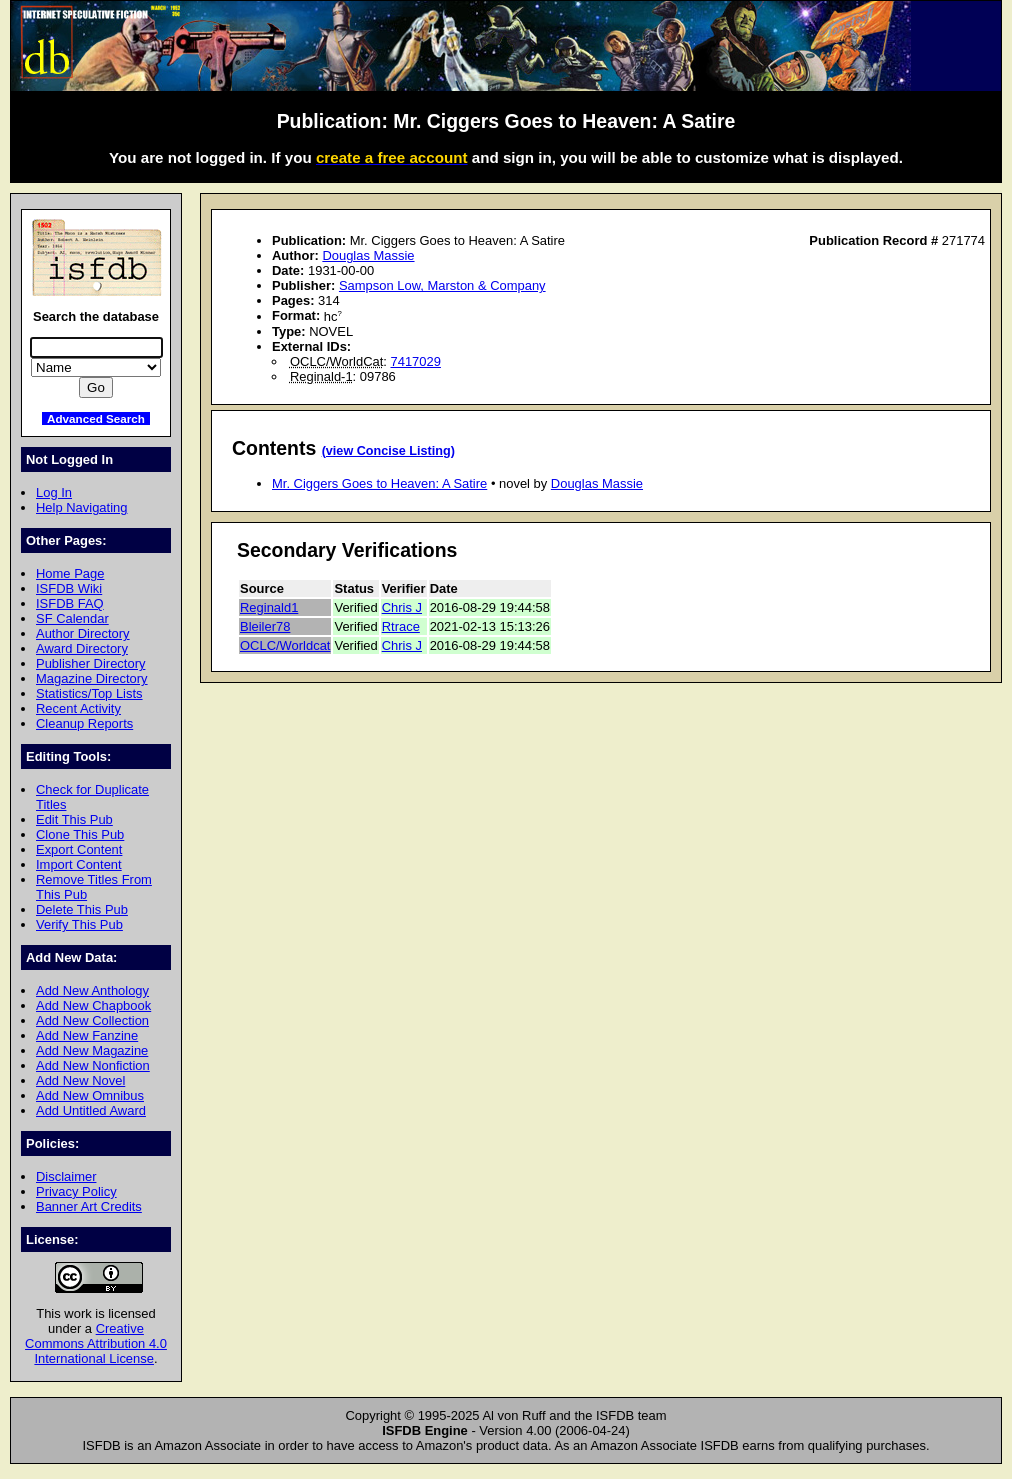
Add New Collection (92, 1020)
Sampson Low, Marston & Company (442, 285)
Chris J (402, 607)
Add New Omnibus (90, 1095)
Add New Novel (80, 1080)
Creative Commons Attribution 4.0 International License (96, 1343)
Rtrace (401, 626)
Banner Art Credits (89, 1206)
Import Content (79, 864)
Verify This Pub (79, 924)
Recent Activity (78, 708)
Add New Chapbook (93, 1005)
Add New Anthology (92, 990)
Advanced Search (96, 418)
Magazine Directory (92, 678)
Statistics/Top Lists (89, 693)
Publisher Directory (90, 663)
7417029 (416, 361)
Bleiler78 (265, 626)
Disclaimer (66, 1176)
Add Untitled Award (91, 1110)
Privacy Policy (76, 1191)
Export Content (79, 849)
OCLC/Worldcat (285, 645)
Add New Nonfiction (93, 1065)
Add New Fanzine (87, 1035)
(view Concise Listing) (388, 451)
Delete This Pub (82, 909)
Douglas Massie (368, 255)
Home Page (70, 573)
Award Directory (82, 648)
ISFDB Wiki (69, 588)
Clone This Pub (80, 834)
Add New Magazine (92, 1050)
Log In (54, 492)
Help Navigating (81, 507)
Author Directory (83, 633)
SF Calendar (72, 618)
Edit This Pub (74, 819)
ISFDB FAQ (70, 603)
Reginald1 (269, 607)
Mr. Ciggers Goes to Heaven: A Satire (379, 483)
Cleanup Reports (84, 723)
